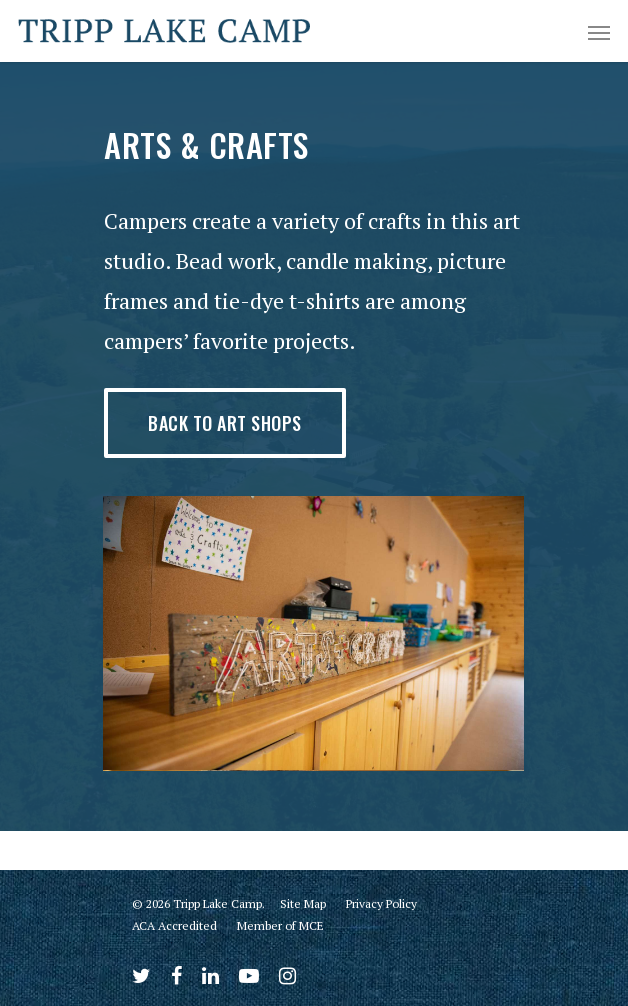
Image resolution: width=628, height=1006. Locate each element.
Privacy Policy (381, 903)
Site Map (303, 903)
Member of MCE (280, 925)
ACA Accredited (174, 925)
